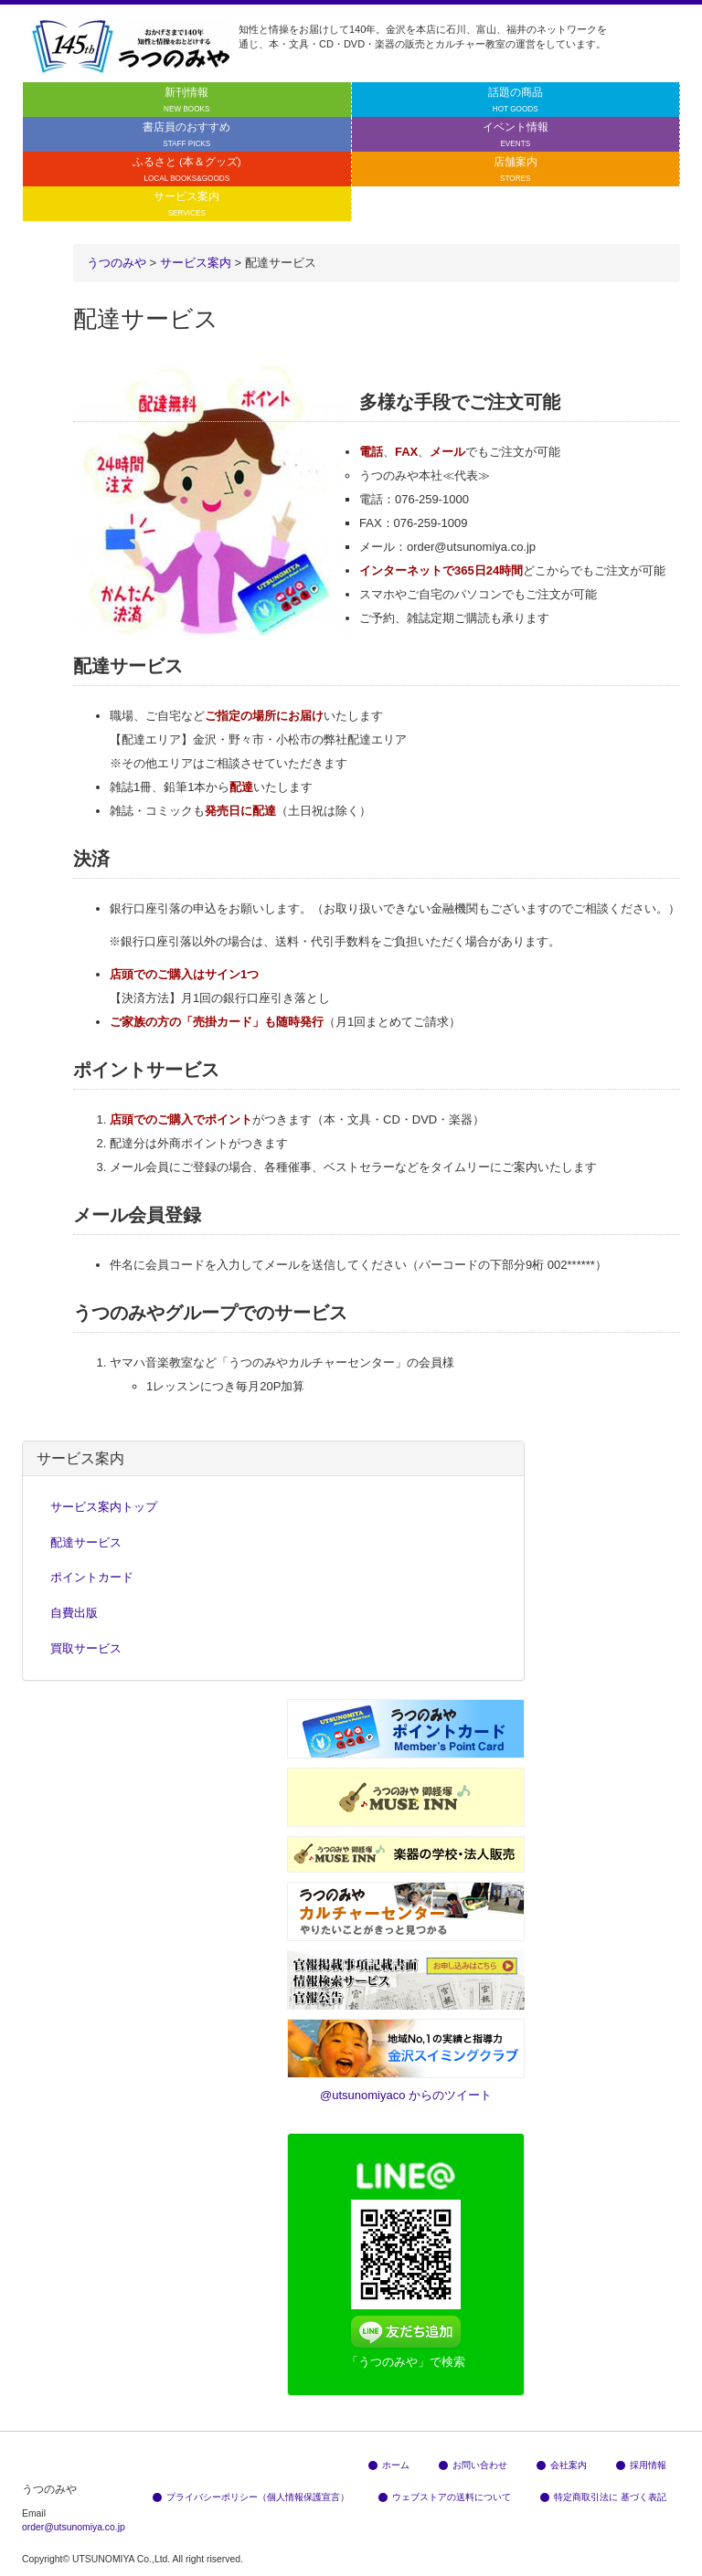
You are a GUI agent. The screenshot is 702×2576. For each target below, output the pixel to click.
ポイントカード (91, 1577)
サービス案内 (195, 262)
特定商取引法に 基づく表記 (603, 2497)
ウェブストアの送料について (444, 2497)
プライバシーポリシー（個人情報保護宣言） (251, 2497)
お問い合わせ (473, 2465)
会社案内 (562, 2465)
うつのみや (116, 262)
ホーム (389, 2465)
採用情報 (641, 2465)
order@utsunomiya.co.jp (73, 2527)
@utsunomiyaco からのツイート (406, 2095)
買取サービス (86, 1648)
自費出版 (74, 1613)
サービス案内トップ (103, 1507)
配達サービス (86, 1542)
